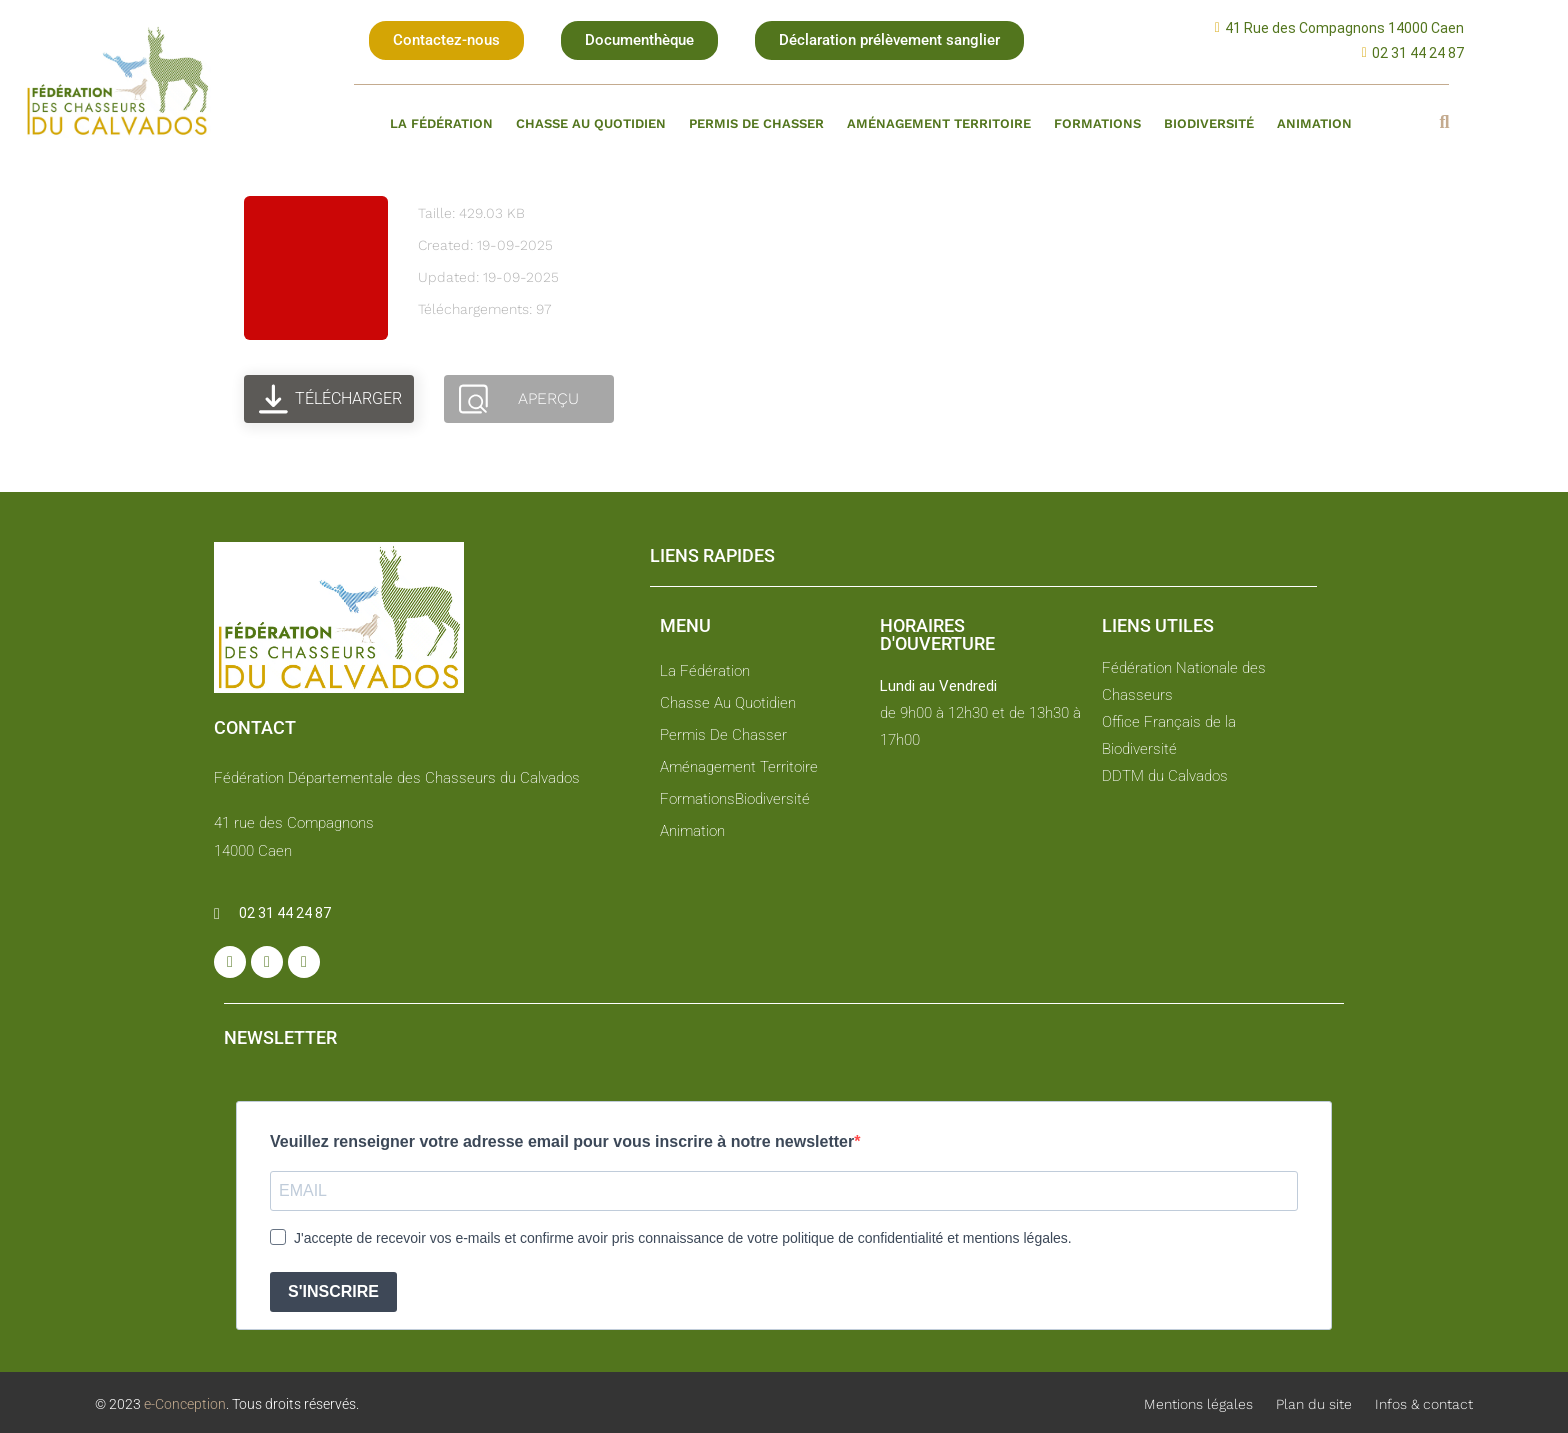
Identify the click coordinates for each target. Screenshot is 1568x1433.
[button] (446, 40)
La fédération (441, 123)
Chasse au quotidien (591, 123)
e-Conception (183, 1404)
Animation (1314, 123)
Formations (1097, 123)
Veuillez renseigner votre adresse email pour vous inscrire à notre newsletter (562, 1141)
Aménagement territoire (939, 123)
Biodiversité (1209, 123)
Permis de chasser (756, 123)
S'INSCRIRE (333, 1291)
